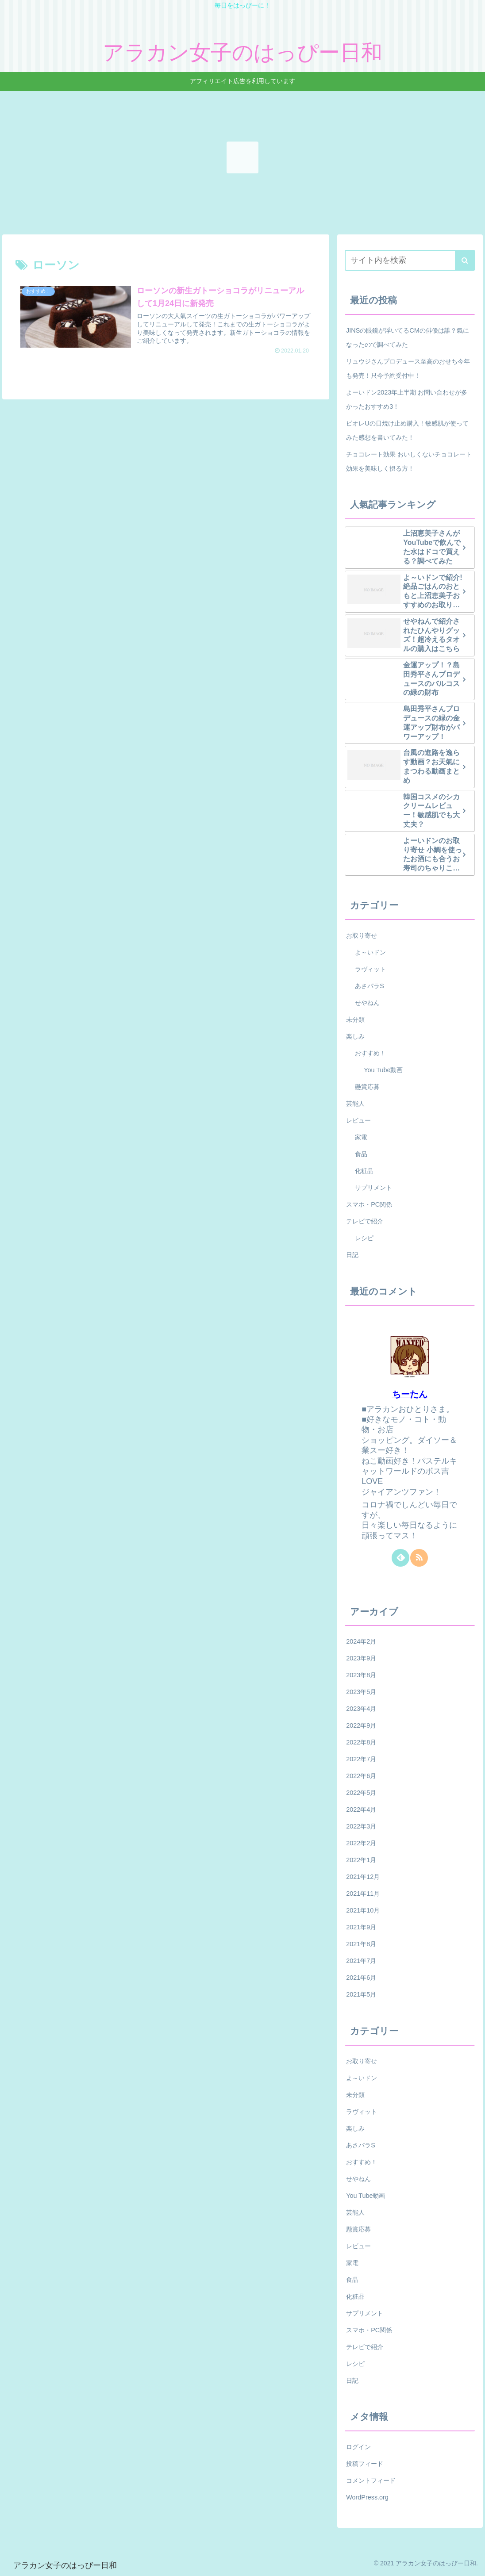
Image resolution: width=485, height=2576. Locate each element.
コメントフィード (371, 2480)
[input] (410, 260)
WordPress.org (367, 2497)
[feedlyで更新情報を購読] (400, 1558)
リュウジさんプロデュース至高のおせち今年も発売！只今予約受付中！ (408, 368)
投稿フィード (364, 2463)
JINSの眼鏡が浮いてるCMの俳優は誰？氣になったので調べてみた (407, 337)
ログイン (358, 2446)
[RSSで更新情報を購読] (419, 1558)
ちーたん (409, 1394)
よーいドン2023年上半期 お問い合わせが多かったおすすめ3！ (406, 399)
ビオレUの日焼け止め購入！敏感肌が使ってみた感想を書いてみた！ (407, 430)
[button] (465, 260)
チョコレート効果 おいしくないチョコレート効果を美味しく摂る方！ (409, 461)
